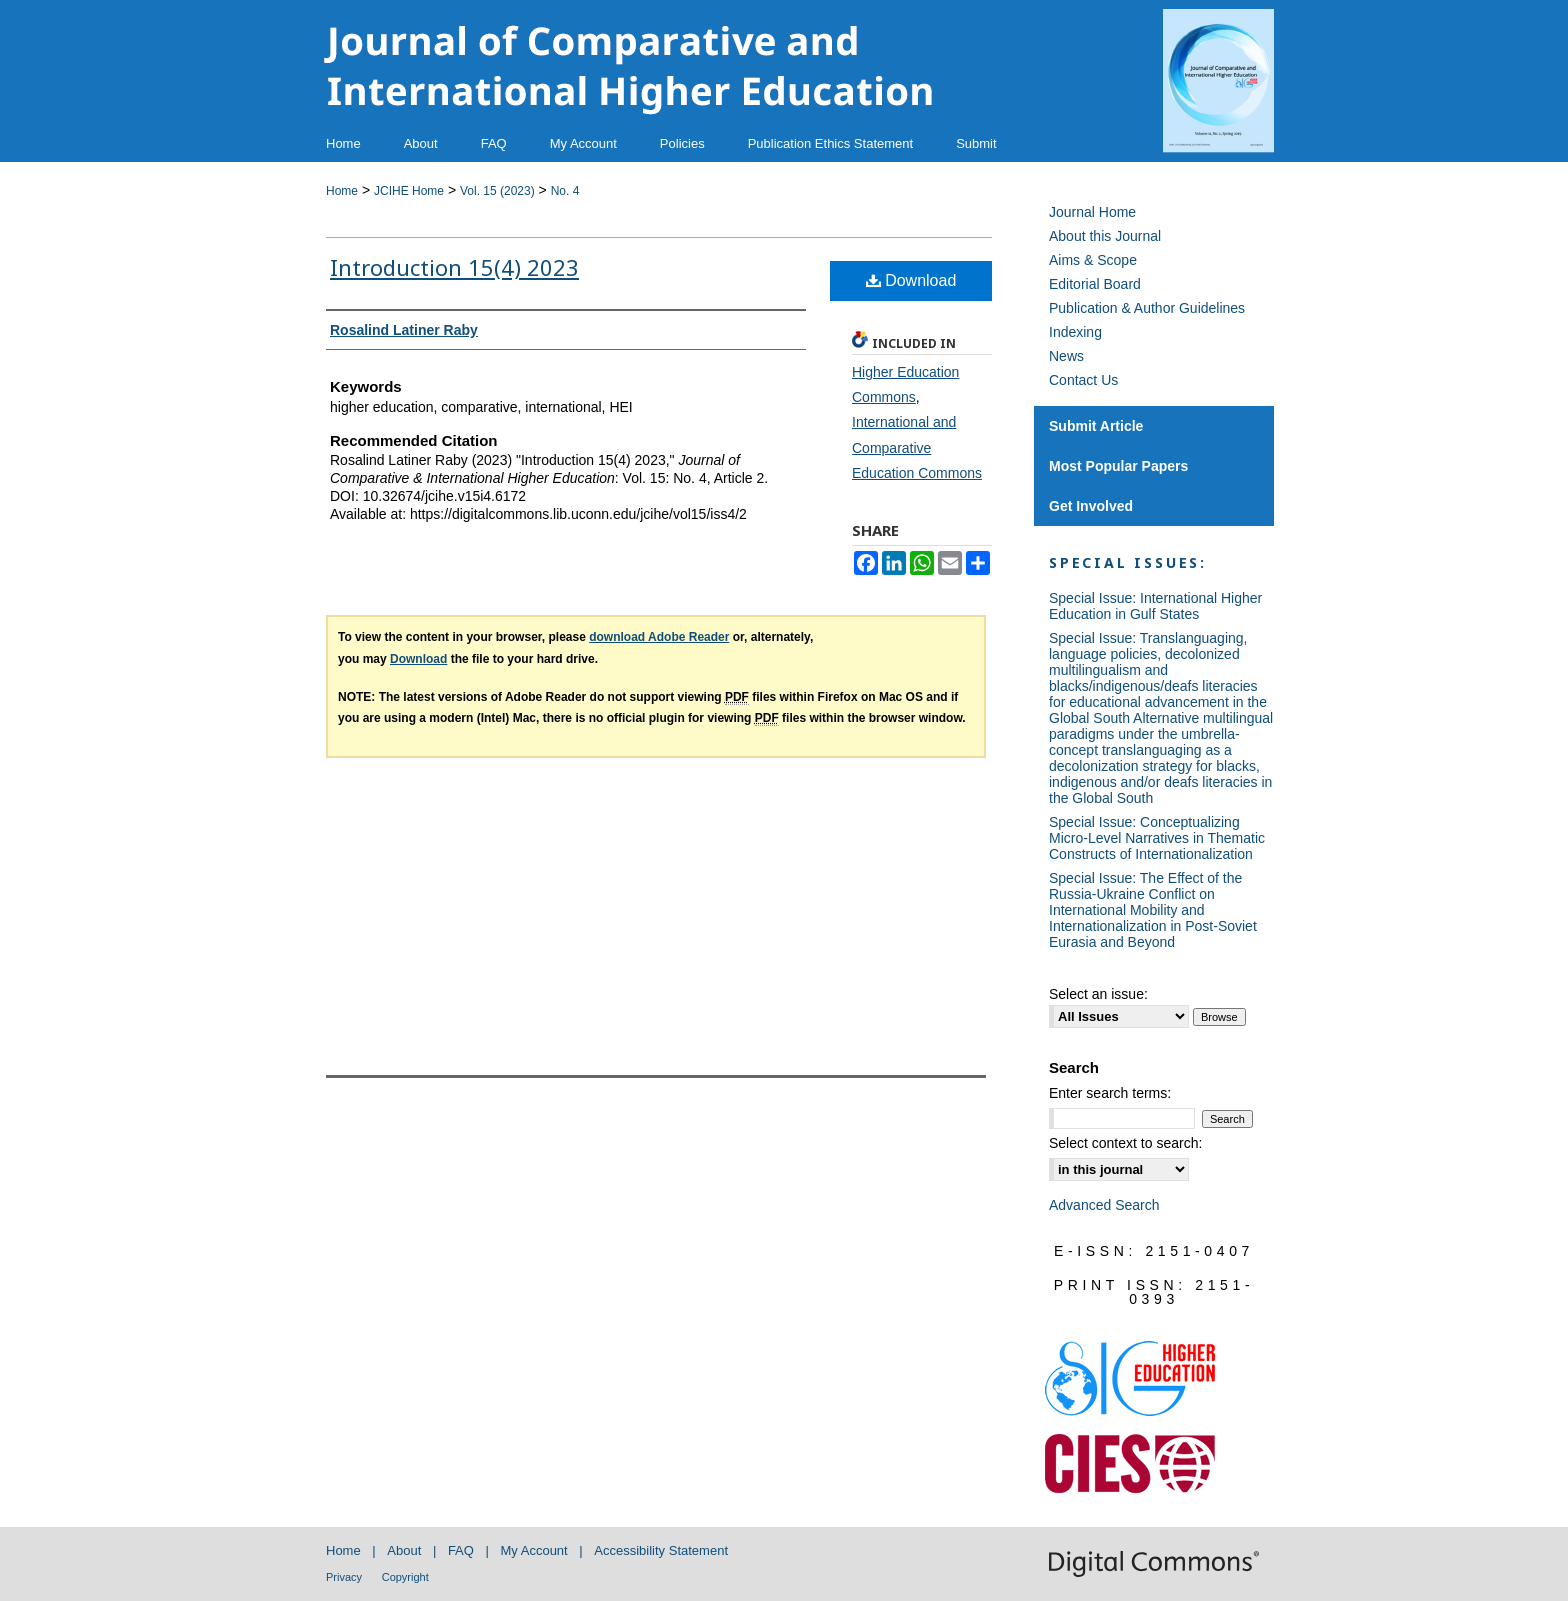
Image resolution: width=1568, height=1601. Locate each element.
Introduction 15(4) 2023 (454, 267)
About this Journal (1105, 236)
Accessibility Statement (661, 1550)
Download (911, 280)
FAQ (461, 1550)
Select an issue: (1098, 994)
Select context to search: (1125, 1143)
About (404, 1550)
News (1066, 356)
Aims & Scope (1093, 260)
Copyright (405, 1577)
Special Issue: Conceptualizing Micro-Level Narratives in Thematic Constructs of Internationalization (1157, 838)
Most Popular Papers (1118, 466)
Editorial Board (1095, 284)
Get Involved (1091, 506)
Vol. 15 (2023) (497, 191)
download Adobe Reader (659, 637)
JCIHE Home (409, 191)
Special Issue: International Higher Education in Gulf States (1155, 606)
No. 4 (565, 191)
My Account (534, 1550)
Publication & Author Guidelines (1147, 308)
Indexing (1075, 332)
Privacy (344, 1577)
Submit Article (1096, 426)
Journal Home (1092, 212)
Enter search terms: (1110, 1093)
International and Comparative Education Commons (917, 447)
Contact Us (1083, 380)
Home (342, 191)
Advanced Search (1104, 1205)
